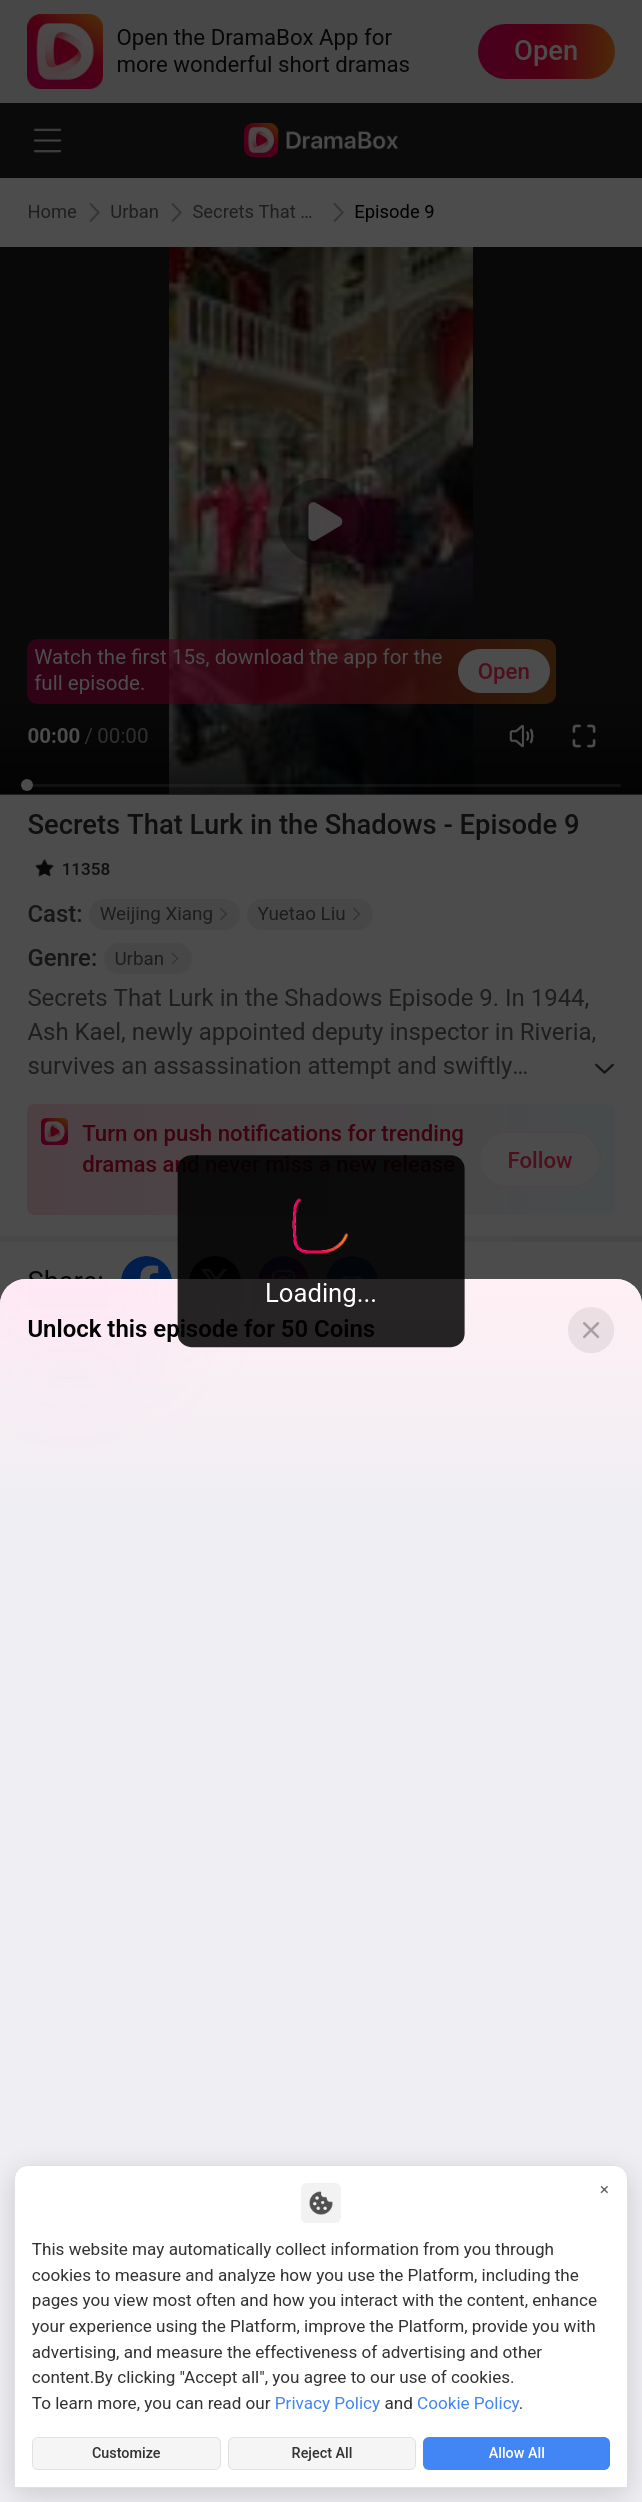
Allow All (516, 2451)
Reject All (322, 2451)
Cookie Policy (468, 2397)
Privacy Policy (327, 2397)
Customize (126, 2451)
